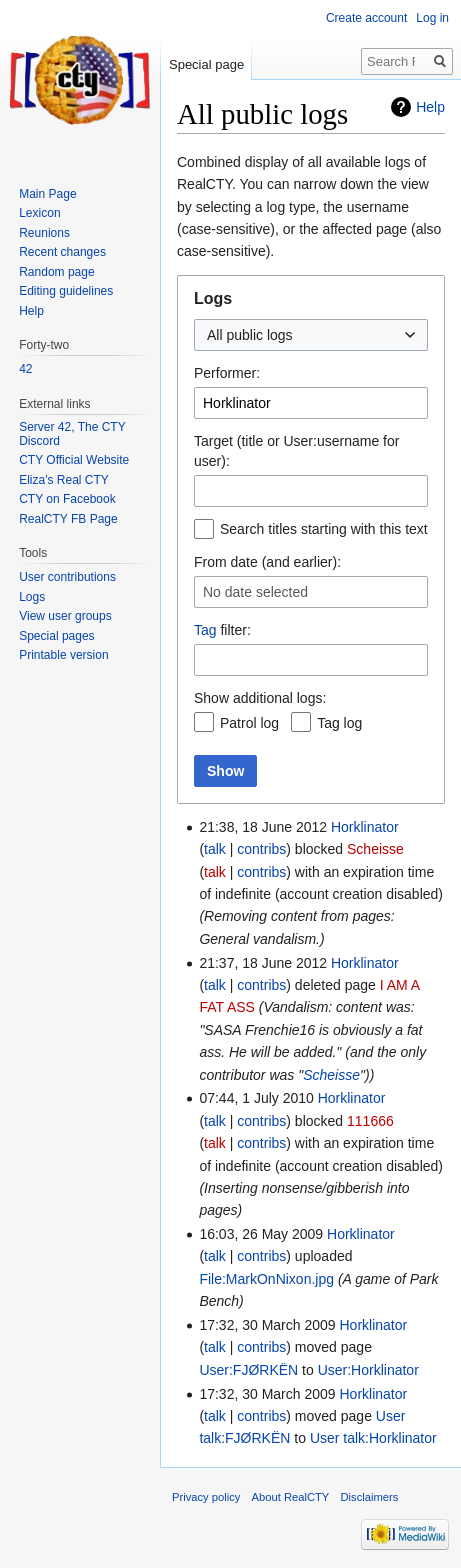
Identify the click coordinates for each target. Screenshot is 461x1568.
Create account (366, 18)
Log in (432, 18)
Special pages (56, 636)
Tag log (339, 723)
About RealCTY (291, 1497)
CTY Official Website (74, 460)
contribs (261, 849)
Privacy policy (206, 1497)
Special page (206, 64)
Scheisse (331, 1075)
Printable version (63, 655)
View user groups (65, 616)
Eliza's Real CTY (64, 480)
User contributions (67, 577)
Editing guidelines (66, 291)
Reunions (44, 233)
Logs (32, 597)
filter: (222, 630)
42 (25, 369)
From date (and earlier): (267, 562)
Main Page (47, 194)
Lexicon (39, 213)
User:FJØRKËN (248, 1370)
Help (430, 107)
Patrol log (249, 723)
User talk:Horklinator (373, 1438)
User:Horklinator (368, 1370)
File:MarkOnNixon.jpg (266, 1279)
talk (215, 849)
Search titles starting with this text (324, 529)
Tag (205, 630)
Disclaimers (370, 1497)
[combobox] (311, 335)
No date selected (255, 592)
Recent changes (62, 252)
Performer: (227, 373)
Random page (56, 272)
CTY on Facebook (67, 499)
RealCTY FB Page (68, 519)
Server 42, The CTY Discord (72, 434)
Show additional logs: (260, 698)
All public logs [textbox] (250, 335)
